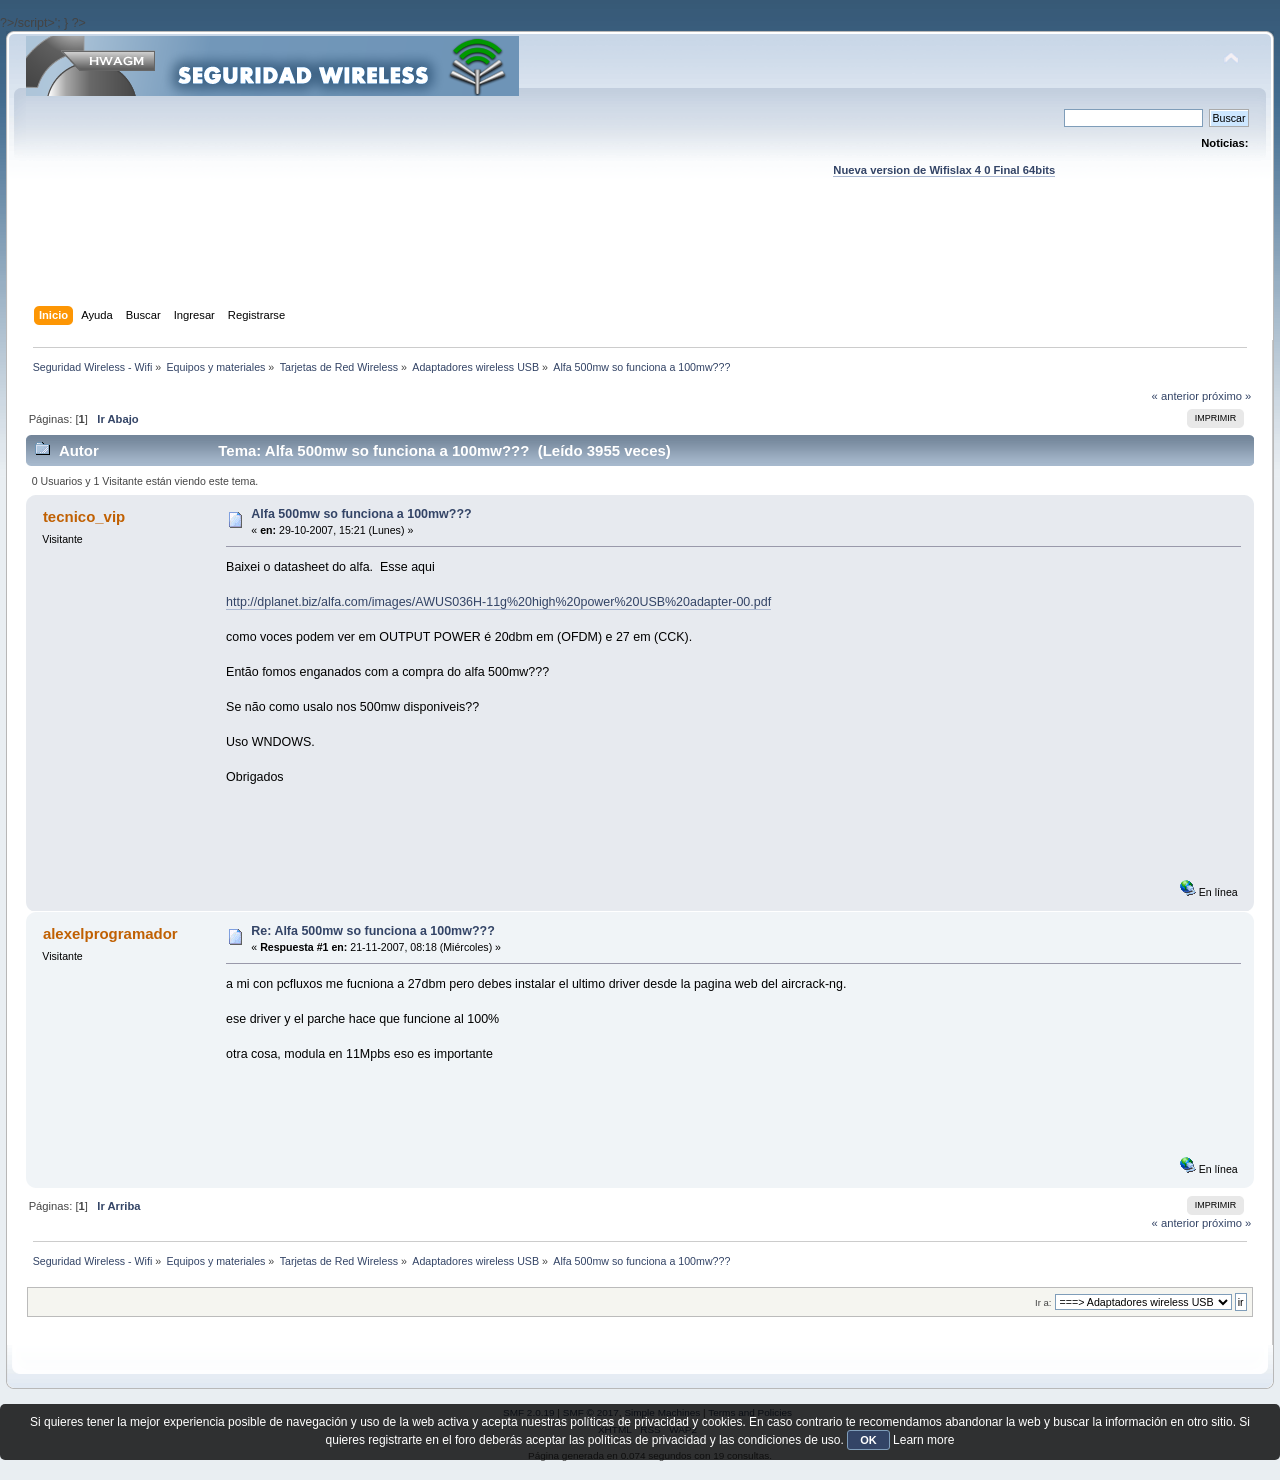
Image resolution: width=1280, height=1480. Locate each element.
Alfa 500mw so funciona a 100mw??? (361, 514)
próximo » (1226, 396)
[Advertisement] (640, 261)
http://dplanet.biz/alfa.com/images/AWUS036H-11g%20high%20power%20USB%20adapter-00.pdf (498, 602)
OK (868, 1440)
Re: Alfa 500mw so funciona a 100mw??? (372, 931)
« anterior (1175, 396)
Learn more (923, 1440)
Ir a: (1043, 1302)
